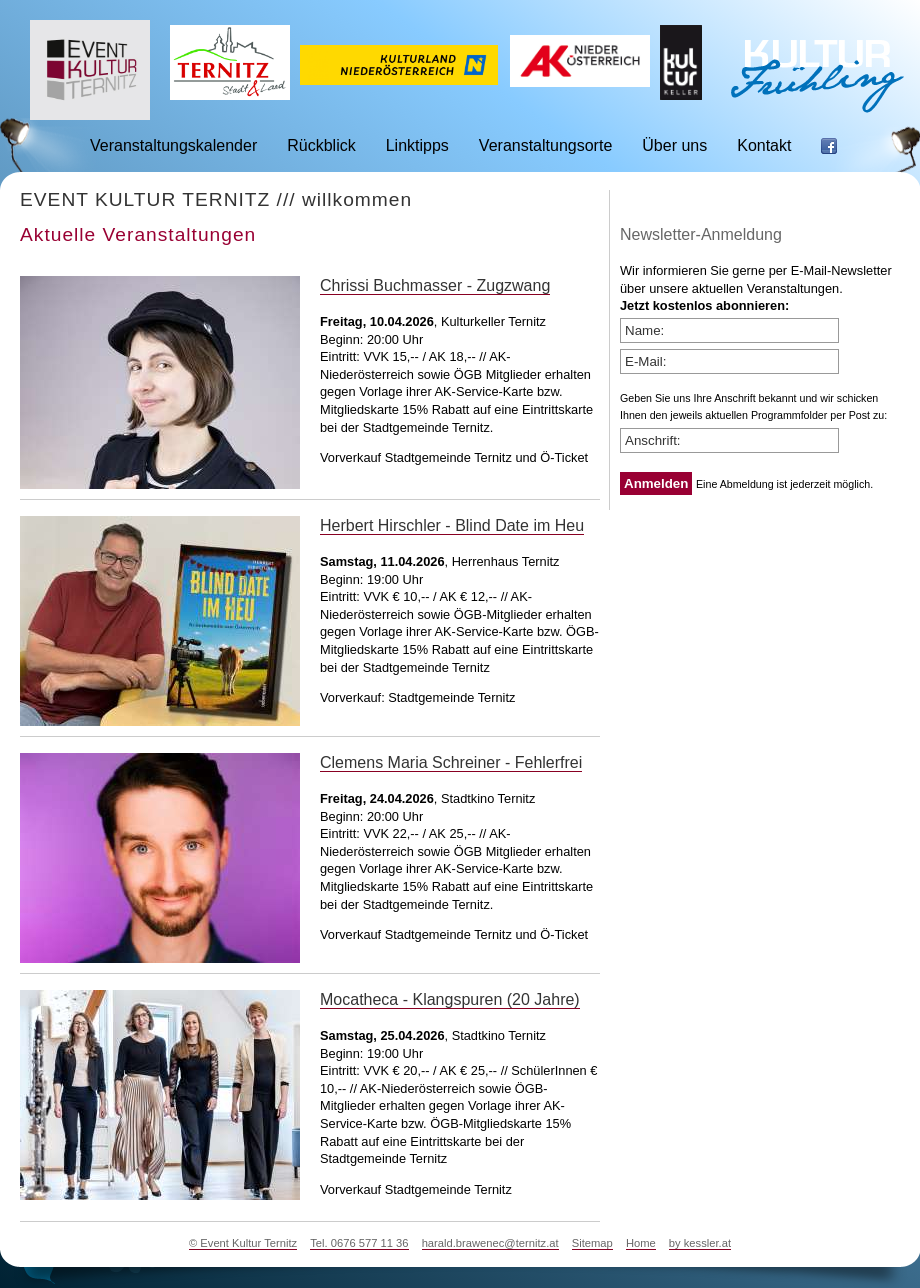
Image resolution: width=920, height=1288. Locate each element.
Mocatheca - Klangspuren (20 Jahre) (450, 1000)
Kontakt (764, 145)
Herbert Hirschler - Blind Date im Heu (452, 526)
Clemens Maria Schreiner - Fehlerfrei (451, 763)
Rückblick (321, 145)
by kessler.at (700, 1243)
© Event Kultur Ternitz (243, 1243)
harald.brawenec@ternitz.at (490, 1243)
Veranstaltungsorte (545, 145)
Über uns (674, 145)
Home (641, 1243)
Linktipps (417, 145)
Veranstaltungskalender (173, 145)
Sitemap (592, 1243)
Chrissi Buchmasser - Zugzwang (435, 286)
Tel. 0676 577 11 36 (359, 1243)
